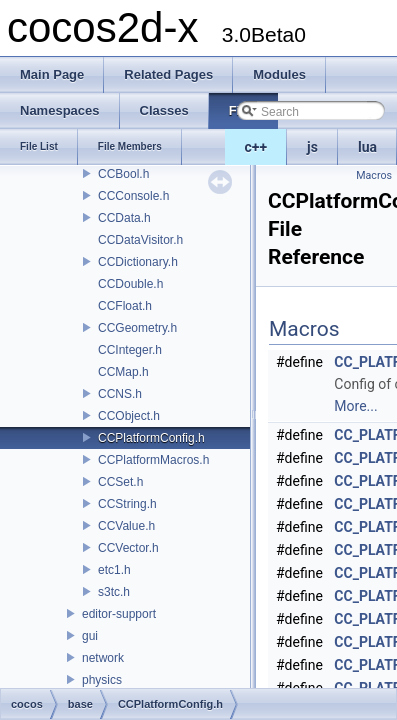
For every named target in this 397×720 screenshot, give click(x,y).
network (103, 658)
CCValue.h (126, 526)
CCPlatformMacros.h (153, 460)
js (312, 147)
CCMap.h (123, 372)
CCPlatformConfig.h (151, 438)
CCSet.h (120, 482)
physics (102, 680)
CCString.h (127, 504)
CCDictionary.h (138, 262)
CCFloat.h (125, 306)
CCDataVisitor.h (140, 240)
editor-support (119, 614)
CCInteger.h (130, 350)
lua (367, 147)
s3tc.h (114, 592)
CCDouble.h (130, 284)
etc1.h (114, 570)
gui (90, 636)
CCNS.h (120, 394)
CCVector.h (128, 548)
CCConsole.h (133, 196)
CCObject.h (129, 416)
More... (355, 406)
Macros (374, 175)
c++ (256, 147)
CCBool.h (123, 174)
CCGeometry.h (137, 328)
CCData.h (124, 218)
